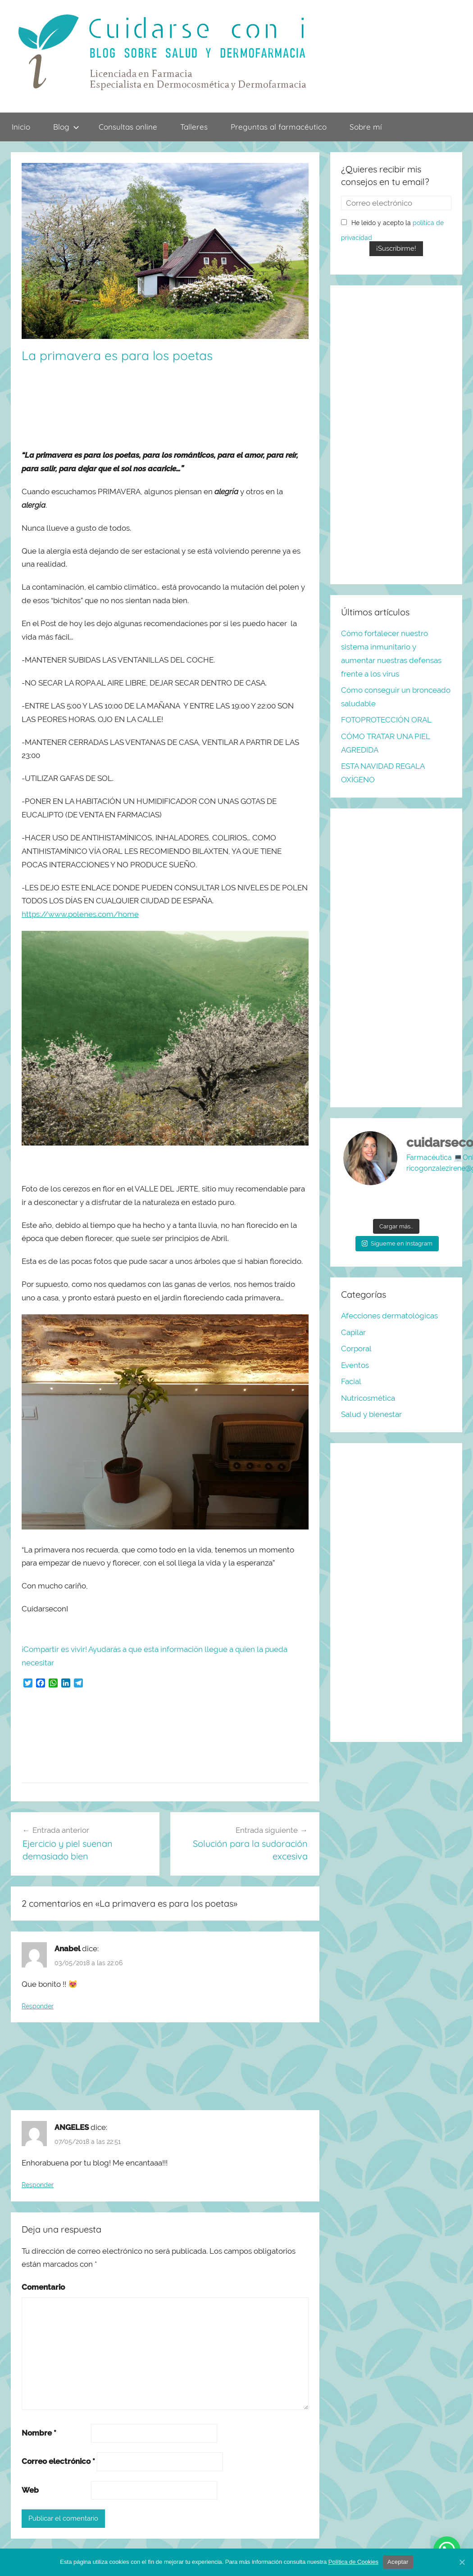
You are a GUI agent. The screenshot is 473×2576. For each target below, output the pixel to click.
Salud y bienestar (371, 1414)
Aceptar (398, 2561)
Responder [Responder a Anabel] (38, 2006)
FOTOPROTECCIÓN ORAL (386, 719)
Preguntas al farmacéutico (279, 126)
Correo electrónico (58, 2461)
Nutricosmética (368, 1398)
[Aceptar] (461, 2562)
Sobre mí (366, 126)
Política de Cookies (353, 2561)
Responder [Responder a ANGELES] (38, 2184)
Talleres (194, 126)
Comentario (43, 2287)
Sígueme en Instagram (397, 1243)
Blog (66, 126)
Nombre (39, 2432)
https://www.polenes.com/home (80, 914)
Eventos (355, 1365)
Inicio (21, 126)
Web (30, 2490)
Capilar (353, 1332)
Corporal (356, 1348)
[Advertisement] (148, 405)
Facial (351, 1381)
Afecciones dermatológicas (389, 1315)
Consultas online (128, 126)
